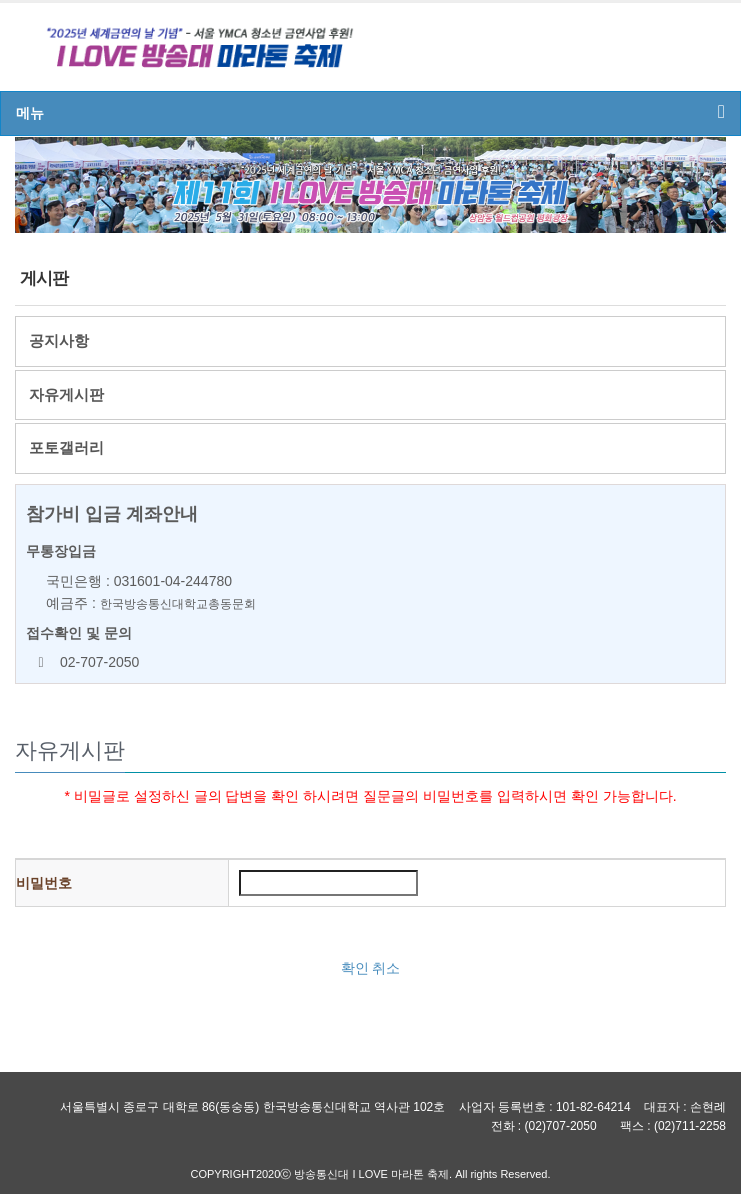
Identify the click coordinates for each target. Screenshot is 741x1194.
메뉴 (370, 111)
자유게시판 (66, 394)
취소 (386, 968)
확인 (355, 968)
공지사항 (59, 340)
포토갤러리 (66, 447)
